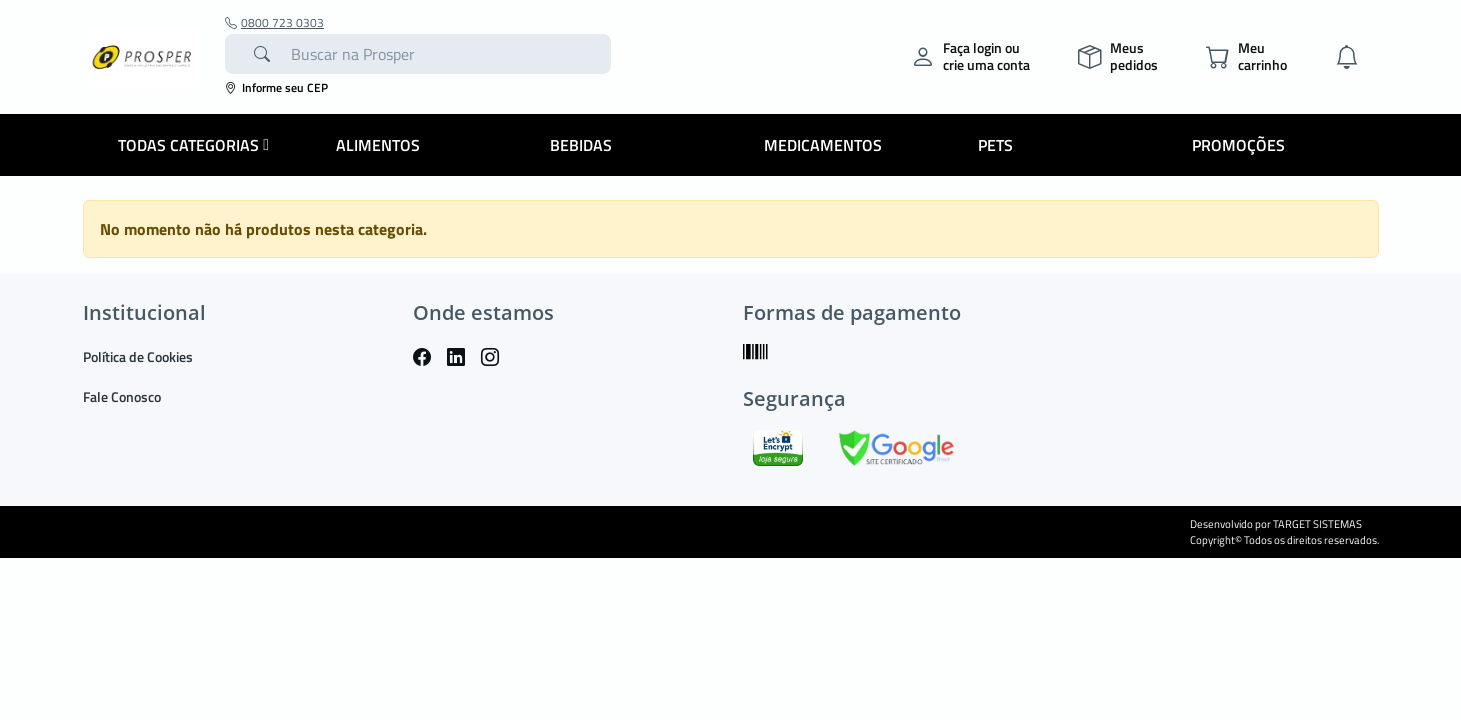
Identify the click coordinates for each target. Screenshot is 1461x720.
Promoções (1238, 145)
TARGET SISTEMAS (1317, 524)
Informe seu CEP (276, 87)
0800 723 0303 (274, 23)
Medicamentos (823, 145)
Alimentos (378, 145)
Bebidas (581, 145)
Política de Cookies (138, 356)
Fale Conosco (122, 396)
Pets (995, 145)
